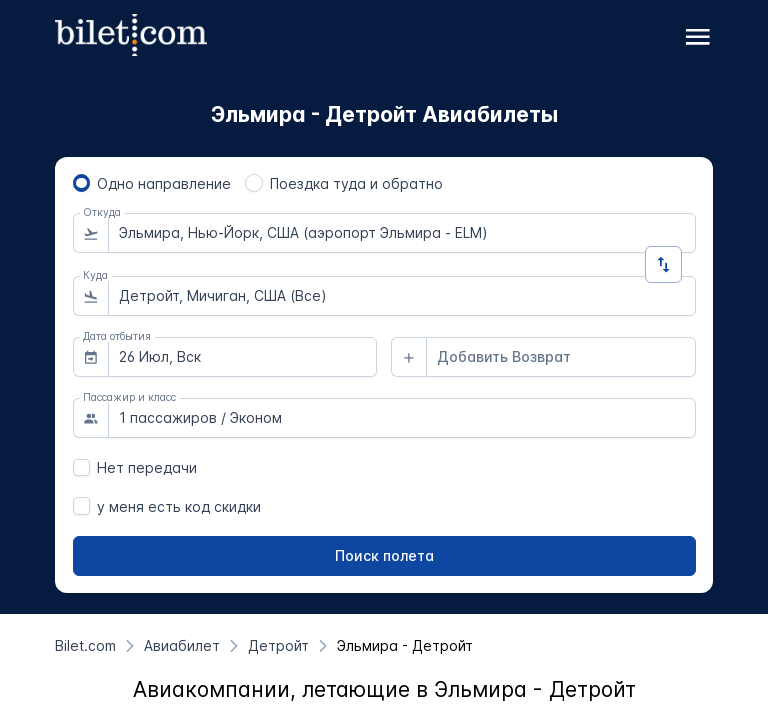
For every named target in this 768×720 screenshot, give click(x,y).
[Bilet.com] (85, 645)
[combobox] (402, 233)
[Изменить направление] (663, 264)
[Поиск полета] (384, 556)
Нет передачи (147, 467)
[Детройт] (278, 645)
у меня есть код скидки (179, 506)
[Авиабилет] (182, 645)
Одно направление (164, 183)
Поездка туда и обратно (356, 183)
